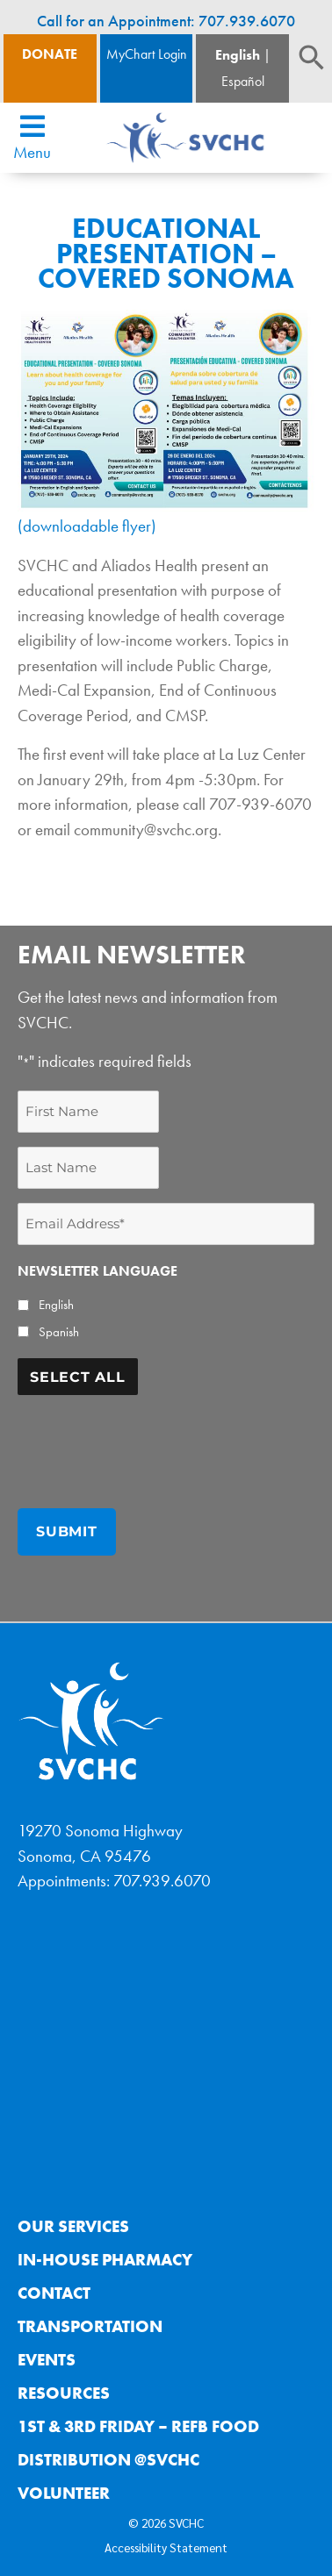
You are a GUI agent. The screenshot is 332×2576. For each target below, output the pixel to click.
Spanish (59, 1332)
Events (47, 2360)
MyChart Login (146, 54)
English (237, 55)
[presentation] (151, 1443)
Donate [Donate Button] (49, 54)
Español (242, 81)
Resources (64, 2393)
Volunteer (64, 2493)
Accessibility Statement (166, 2547)
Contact (54, 2293)
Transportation (90, 2326)
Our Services (73, 2226)
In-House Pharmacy (105, 2260)
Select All (78, 1377)
